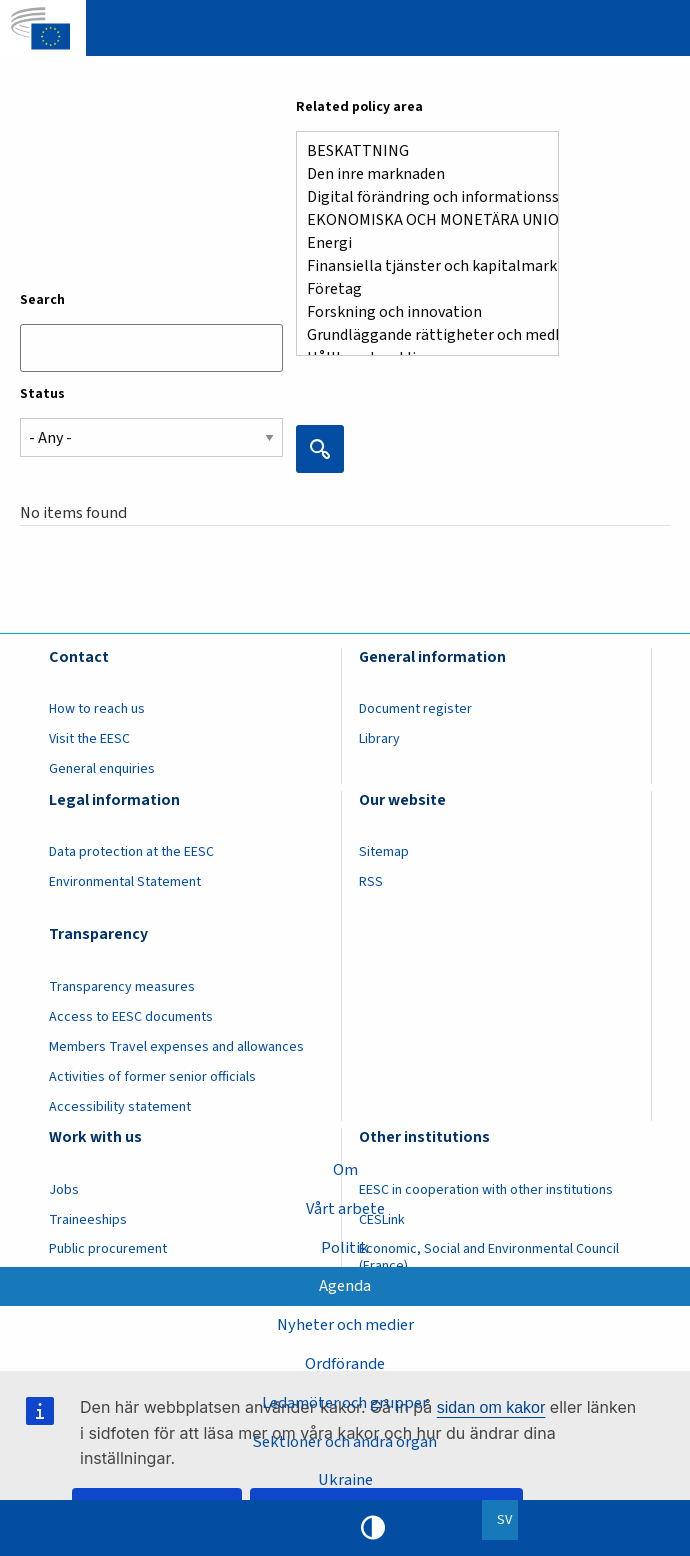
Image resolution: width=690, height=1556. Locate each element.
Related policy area (359, 107)
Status (42, 394)
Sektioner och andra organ (345, 1442)
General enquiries (102, 769)
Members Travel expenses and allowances (176, 1047)
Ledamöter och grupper (345, 1403)
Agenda (345, 1286)
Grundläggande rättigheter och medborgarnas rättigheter (419, 335)
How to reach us (97, 709)
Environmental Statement (125, 882)
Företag (419, 289)
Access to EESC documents (131, 1017)
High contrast (373, 1528)
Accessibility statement (120, 1107)
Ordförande (345, 1364)
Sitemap (384, 852)
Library (379, 739)
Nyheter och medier (345, 1325)
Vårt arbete (345, 1209)
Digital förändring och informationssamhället (419, 197)
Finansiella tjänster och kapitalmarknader (419, 266)
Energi (419, 243)
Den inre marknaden (419, 174)
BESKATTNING (419, 151)
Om (345, 1170)
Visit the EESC (89, 739)
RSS (371, 882)
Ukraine (345, 1480)
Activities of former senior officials (152, 1077)
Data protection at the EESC (131, 852)
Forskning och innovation (419, 312)
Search (42, 300)
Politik (345, 1248)
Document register (415, 709)
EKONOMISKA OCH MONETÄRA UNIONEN (419, 220)
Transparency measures (122, 987)
